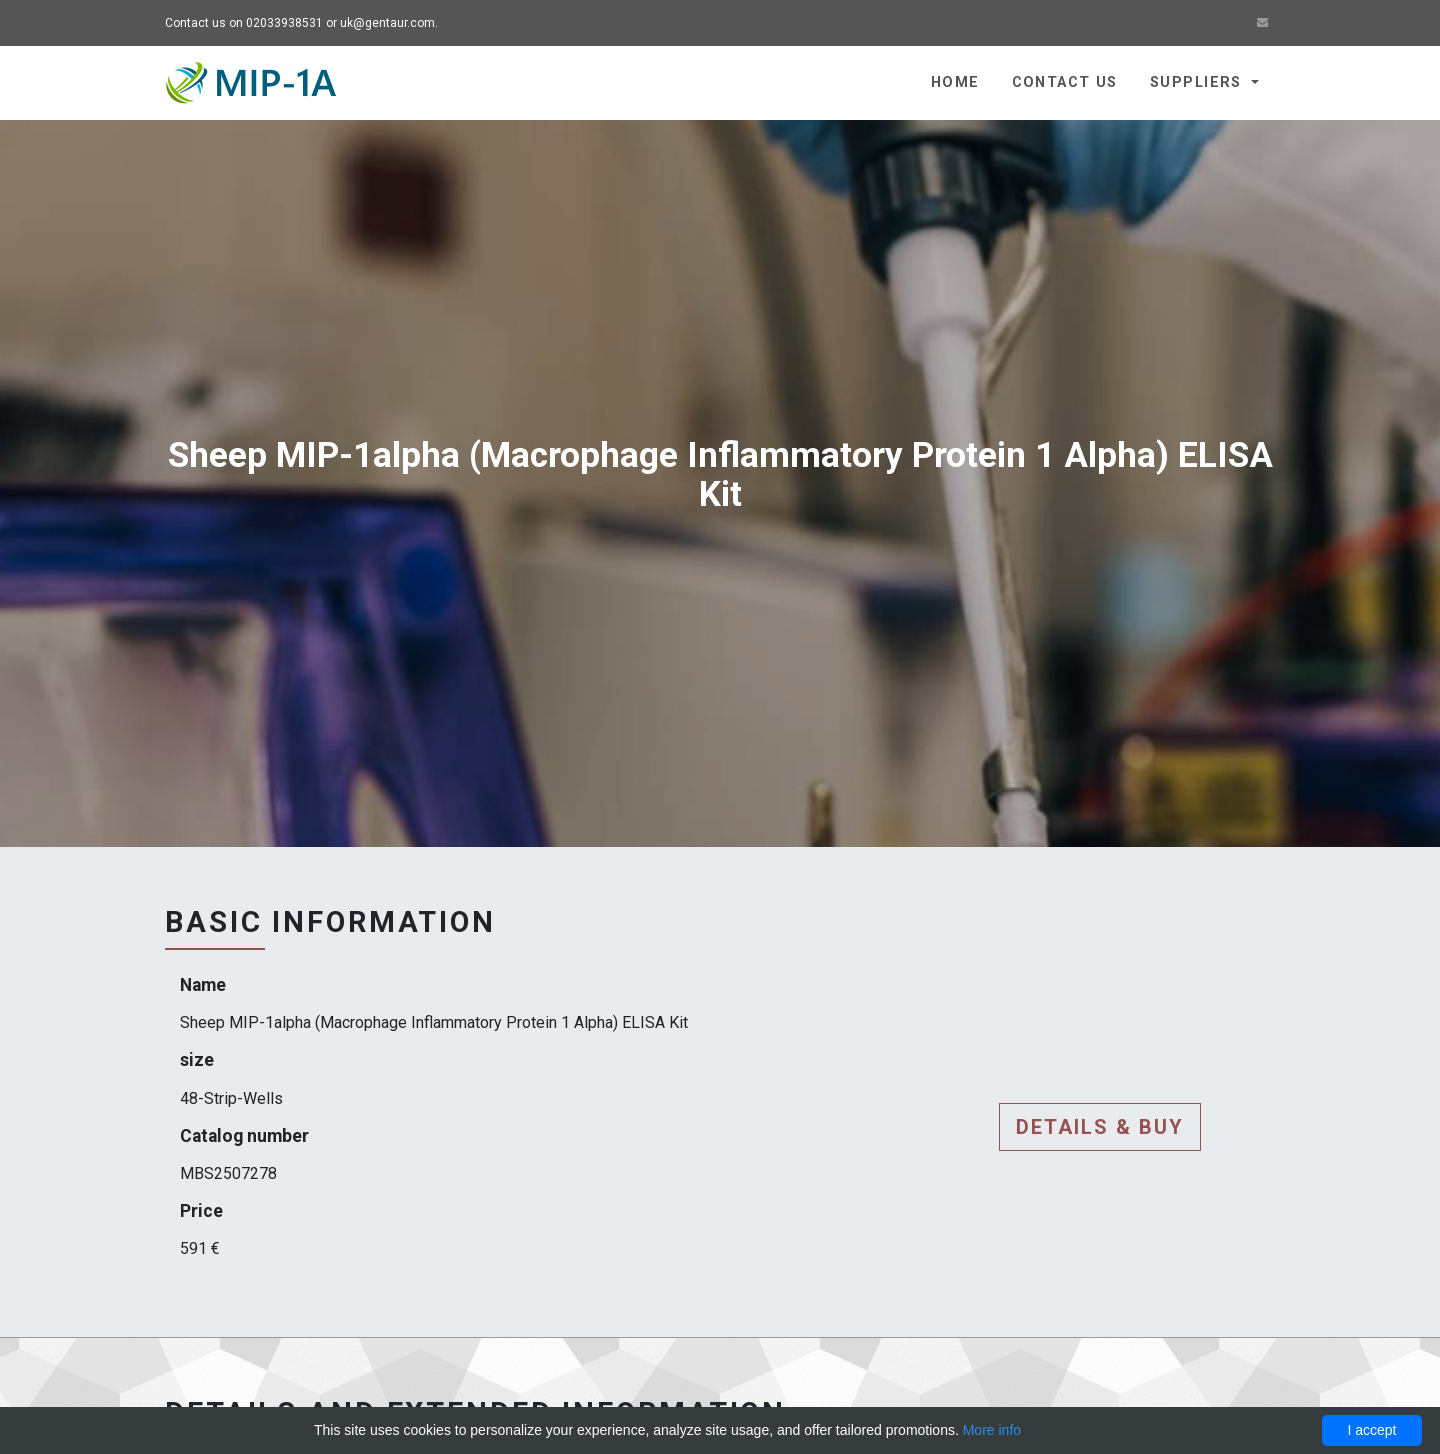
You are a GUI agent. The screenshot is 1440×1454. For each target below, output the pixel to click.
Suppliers (1198, 82)
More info (992, 1430)
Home (955, 82)
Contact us (1065, 82)
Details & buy (1100, 1127)
